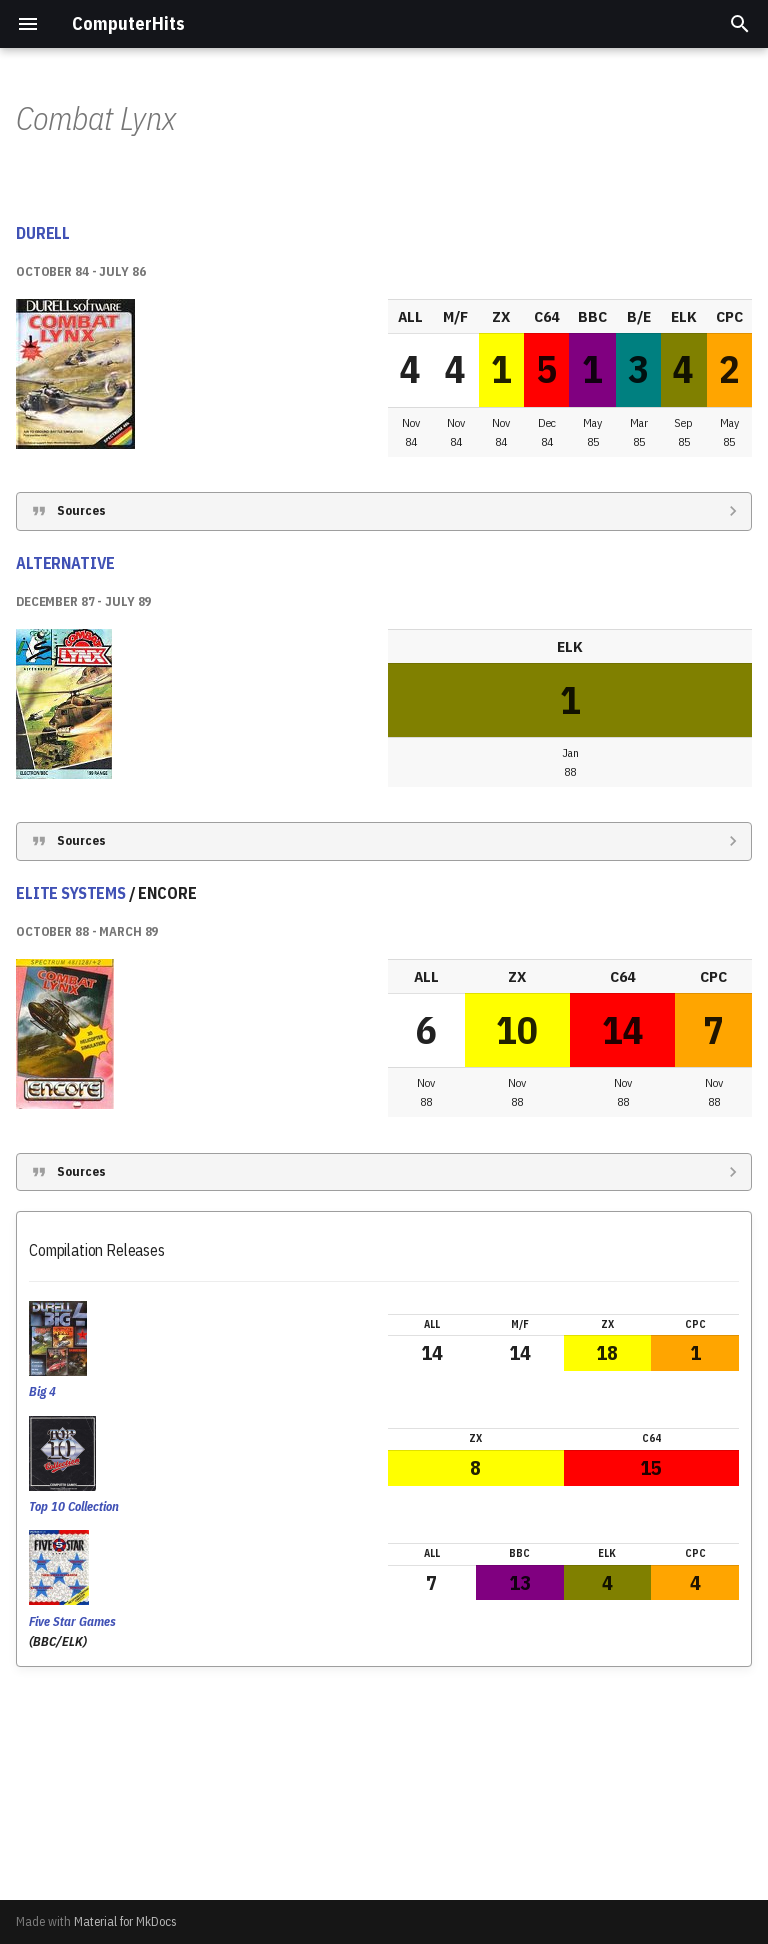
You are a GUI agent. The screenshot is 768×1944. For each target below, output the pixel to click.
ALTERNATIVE (65, 772)
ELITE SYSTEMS (71, 1102)
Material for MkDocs (125, 1921)
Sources (81, 719)
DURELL (43, 442)
